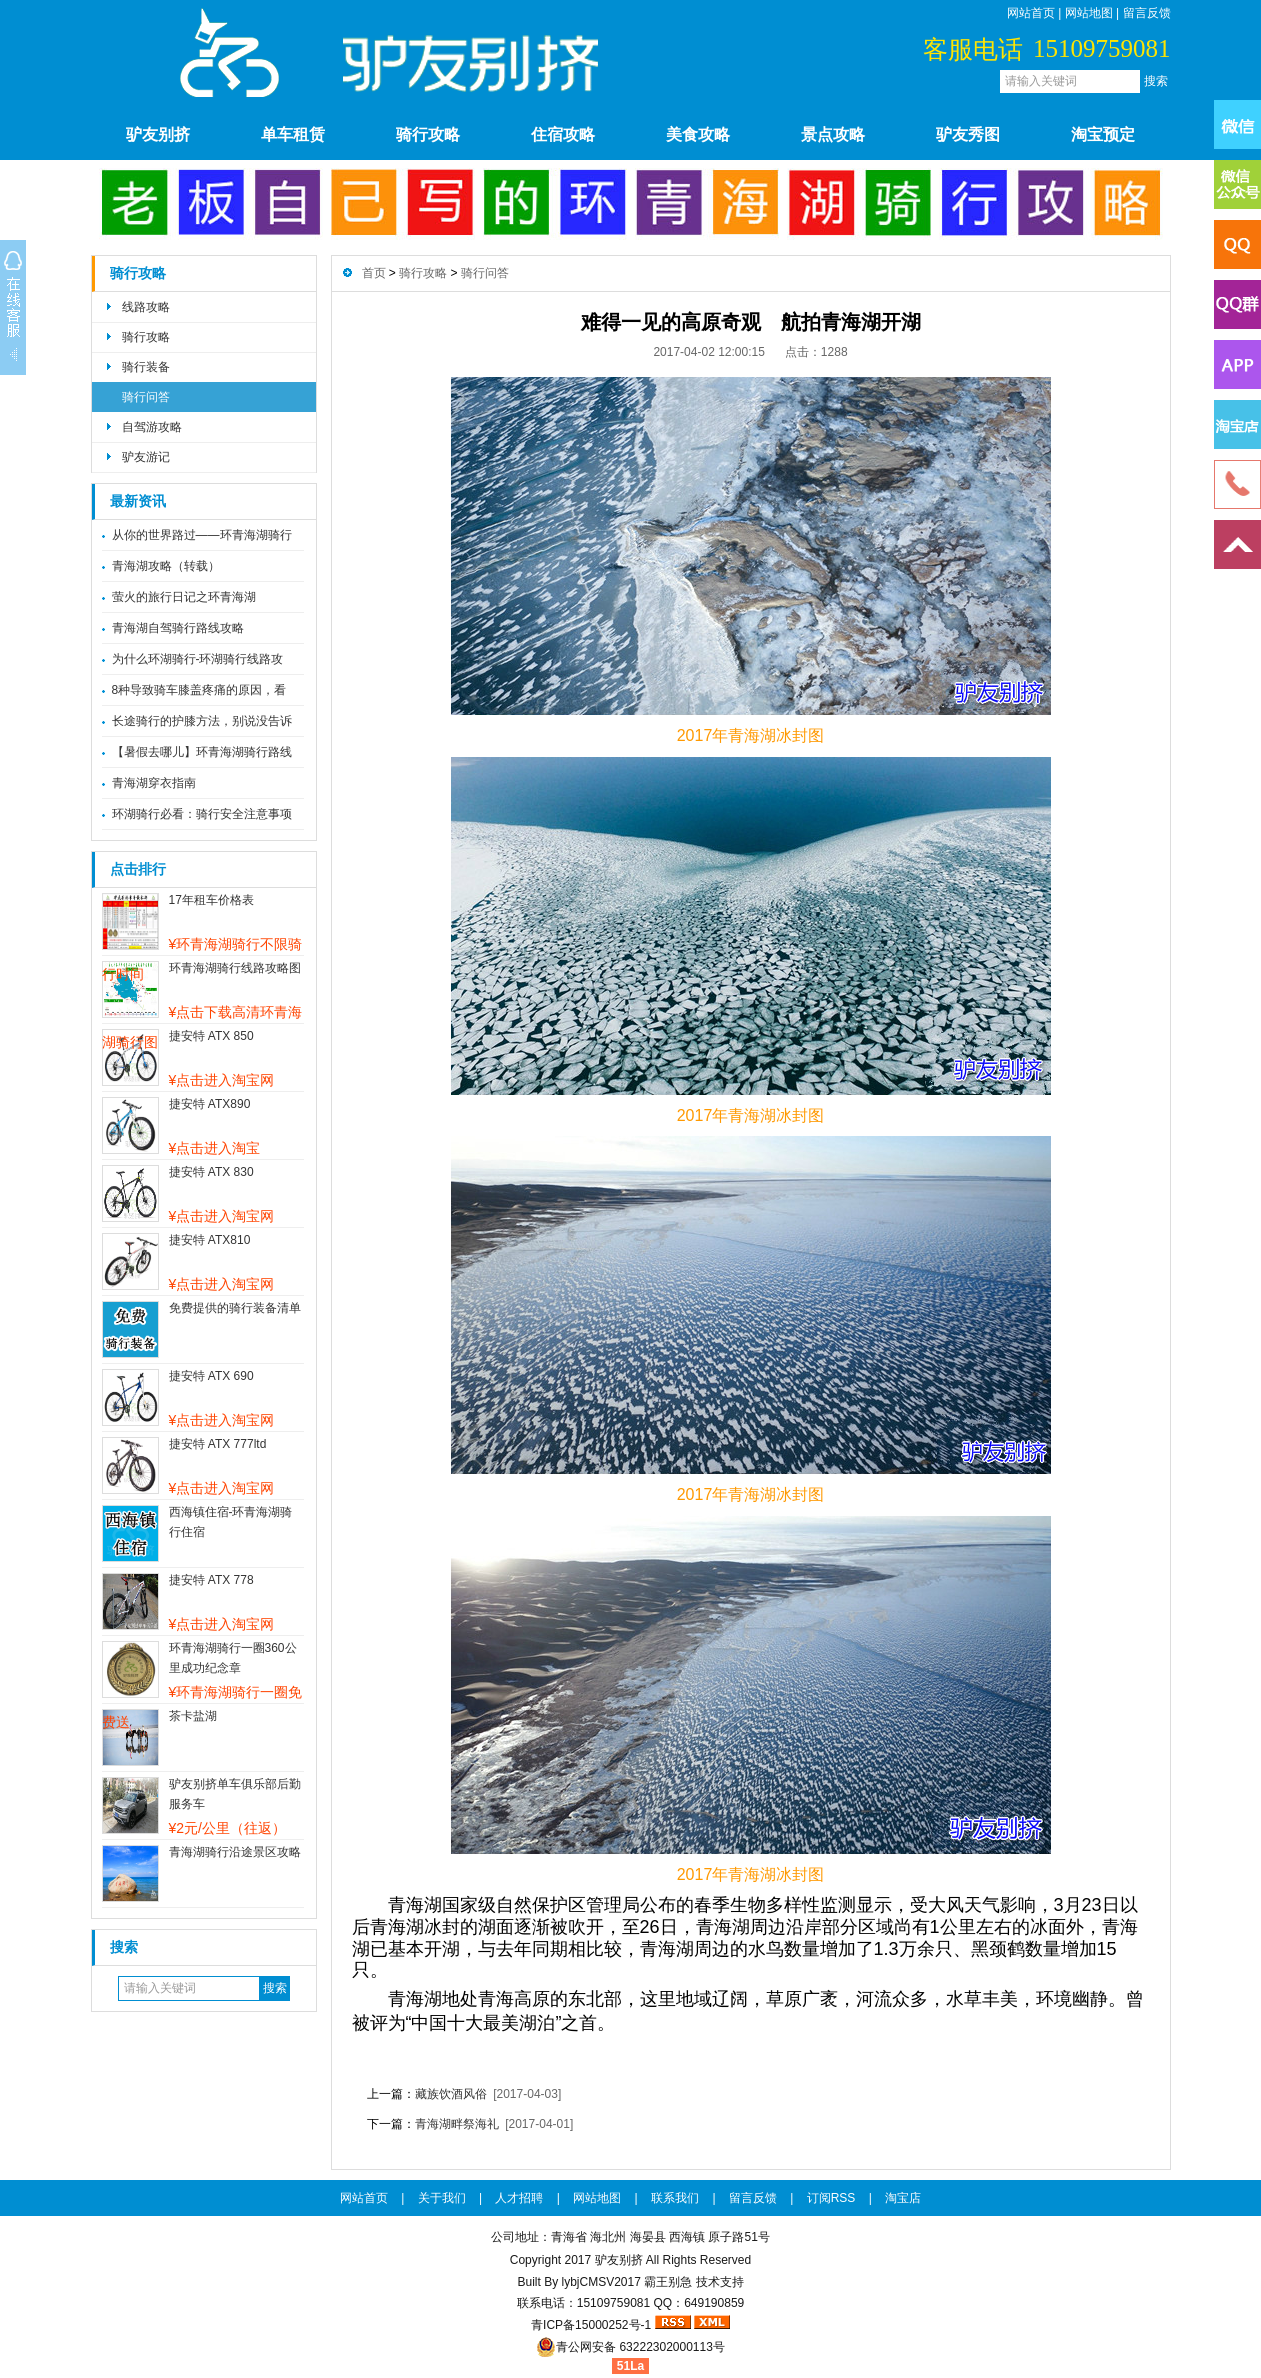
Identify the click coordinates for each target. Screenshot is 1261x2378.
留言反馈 (1147, 13)
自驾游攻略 (152, 427)
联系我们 (675, 2198)
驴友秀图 (968, 134)
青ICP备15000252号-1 (591, 2325)
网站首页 (1031, 13)
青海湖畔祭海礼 (457, 2124)
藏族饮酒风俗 (451, 2094)
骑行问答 (146, 397)
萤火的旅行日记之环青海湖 (184, 597)
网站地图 (1089, 13)
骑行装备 (146, 367)
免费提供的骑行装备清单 (235, 1308)
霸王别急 (668, 2282)
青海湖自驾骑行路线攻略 (178, 628)
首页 (374, 273)
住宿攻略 (563, 134)
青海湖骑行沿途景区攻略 (235, 1852)
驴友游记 (146, 457)
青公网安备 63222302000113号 (630, 2347)
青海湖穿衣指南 (154, 783)
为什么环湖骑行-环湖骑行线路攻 (198, 659)
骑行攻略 (428, 134)
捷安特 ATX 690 (211, 1376)
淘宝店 (903, 2198)
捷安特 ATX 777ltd (218, 1444)
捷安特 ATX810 (210, 1240)
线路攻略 (146, 307)
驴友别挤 (158, 134)
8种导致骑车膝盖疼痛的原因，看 (199, 690)
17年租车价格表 (211, 900)
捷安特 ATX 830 (211, 1172)
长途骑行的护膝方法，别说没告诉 (202, 721)
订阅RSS (831, 2198)
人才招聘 (519, 2198)
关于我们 (442, 2198)
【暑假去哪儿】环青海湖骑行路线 (202, 752)
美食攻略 (698, 134)
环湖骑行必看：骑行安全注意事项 (202, 814)
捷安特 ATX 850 (211, 1036)
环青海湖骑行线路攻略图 (235, 968)
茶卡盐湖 (193, 1716)
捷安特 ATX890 (210, 1104)
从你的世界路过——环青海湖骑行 (202, 535)
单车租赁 (293, 134)
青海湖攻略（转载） (166, 566)
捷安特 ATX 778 (211, 1580)
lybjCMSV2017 (600, 2282)
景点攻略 (833, 134)
